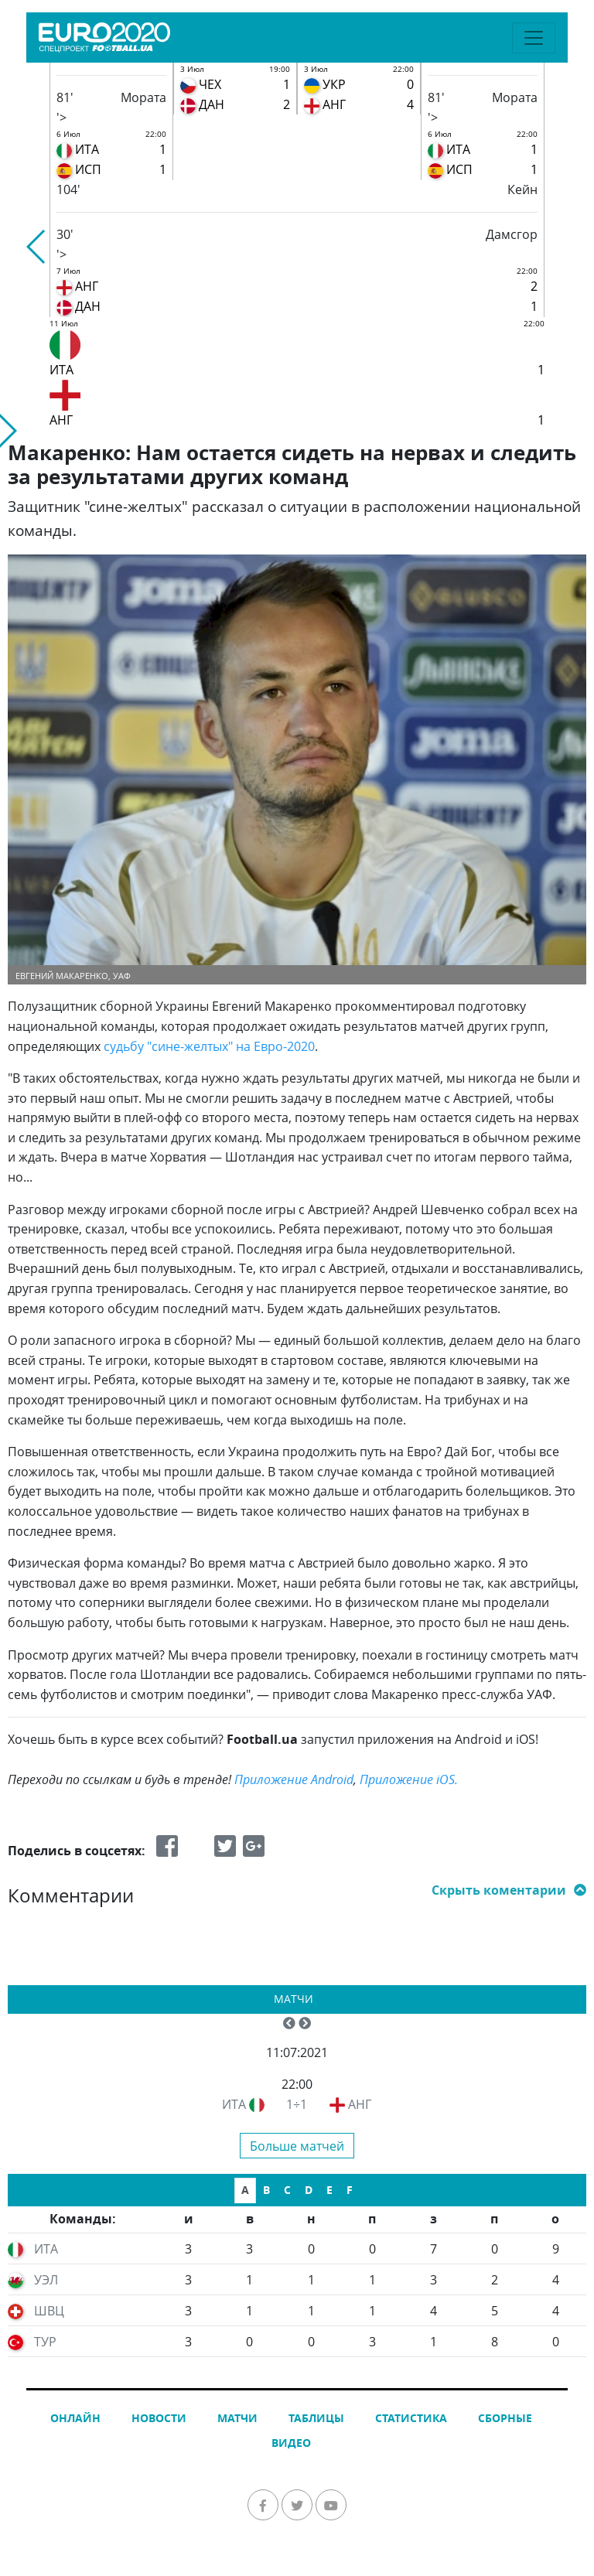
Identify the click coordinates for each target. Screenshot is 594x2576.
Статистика (411, 2418)
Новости (158, 2418)
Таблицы (316, 2418)
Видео (291, 2442)
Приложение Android (293, 1779)
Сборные (505, 2418)
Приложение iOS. (409, 1779)
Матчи (293, 1998)
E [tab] (329, 2189)
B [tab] (266, 2189)
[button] (36, 247)
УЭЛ (46, 2279)
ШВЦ (49, 2310)
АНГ (359, 2104)
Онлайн (75, 2418)
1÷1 (296, 2104)
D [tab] (308, 2189)
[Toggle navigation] (533, 37)
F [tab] (349, 2189)
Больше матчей (297, 2146)
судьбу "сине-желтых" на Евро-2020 (209, 1046)
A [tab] (245, 2189)
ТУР (45, 2341)
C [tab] (287, 2189)
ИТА (234, 2104)
